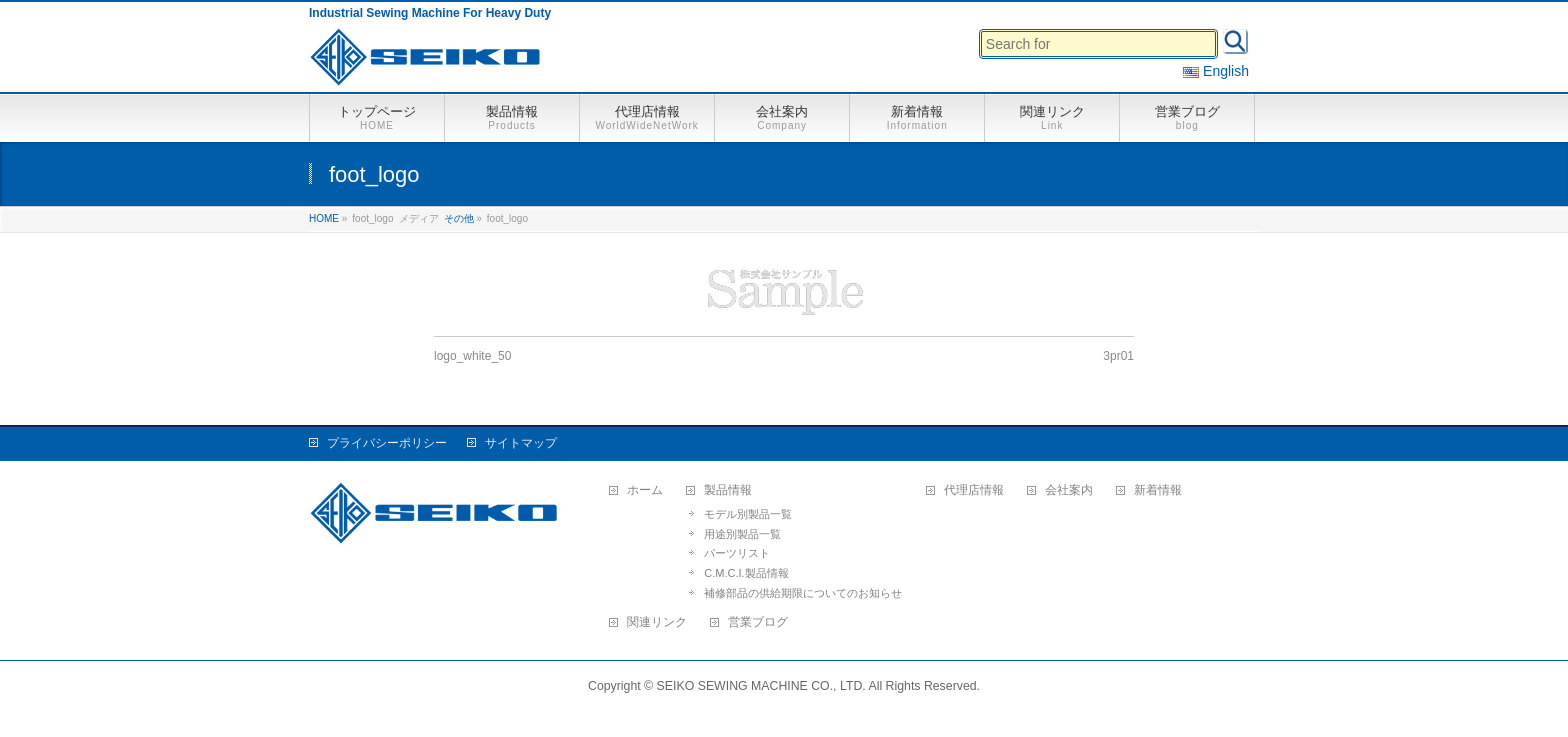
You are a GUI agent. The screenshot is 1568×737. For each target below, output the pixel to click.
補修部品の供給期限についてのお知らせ (803, 593)
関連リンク (657, 622)
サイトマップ (521, 443)
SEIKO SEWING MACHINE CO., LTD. (761, 686)
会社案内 (1069, 490)
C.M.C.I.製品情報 (746, 573)
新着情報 (1158, 490)
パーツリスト (737, 553)
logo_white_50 (472, 356)
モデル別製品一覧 (748, 514)
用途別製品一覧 (742, 534)
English (1216, 71)
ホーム (645, 490)
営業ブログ (758, 622)
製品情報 (728, 490)
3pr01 (1118, 356)
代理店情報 (974, 490)
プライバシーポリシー (387, 443)
